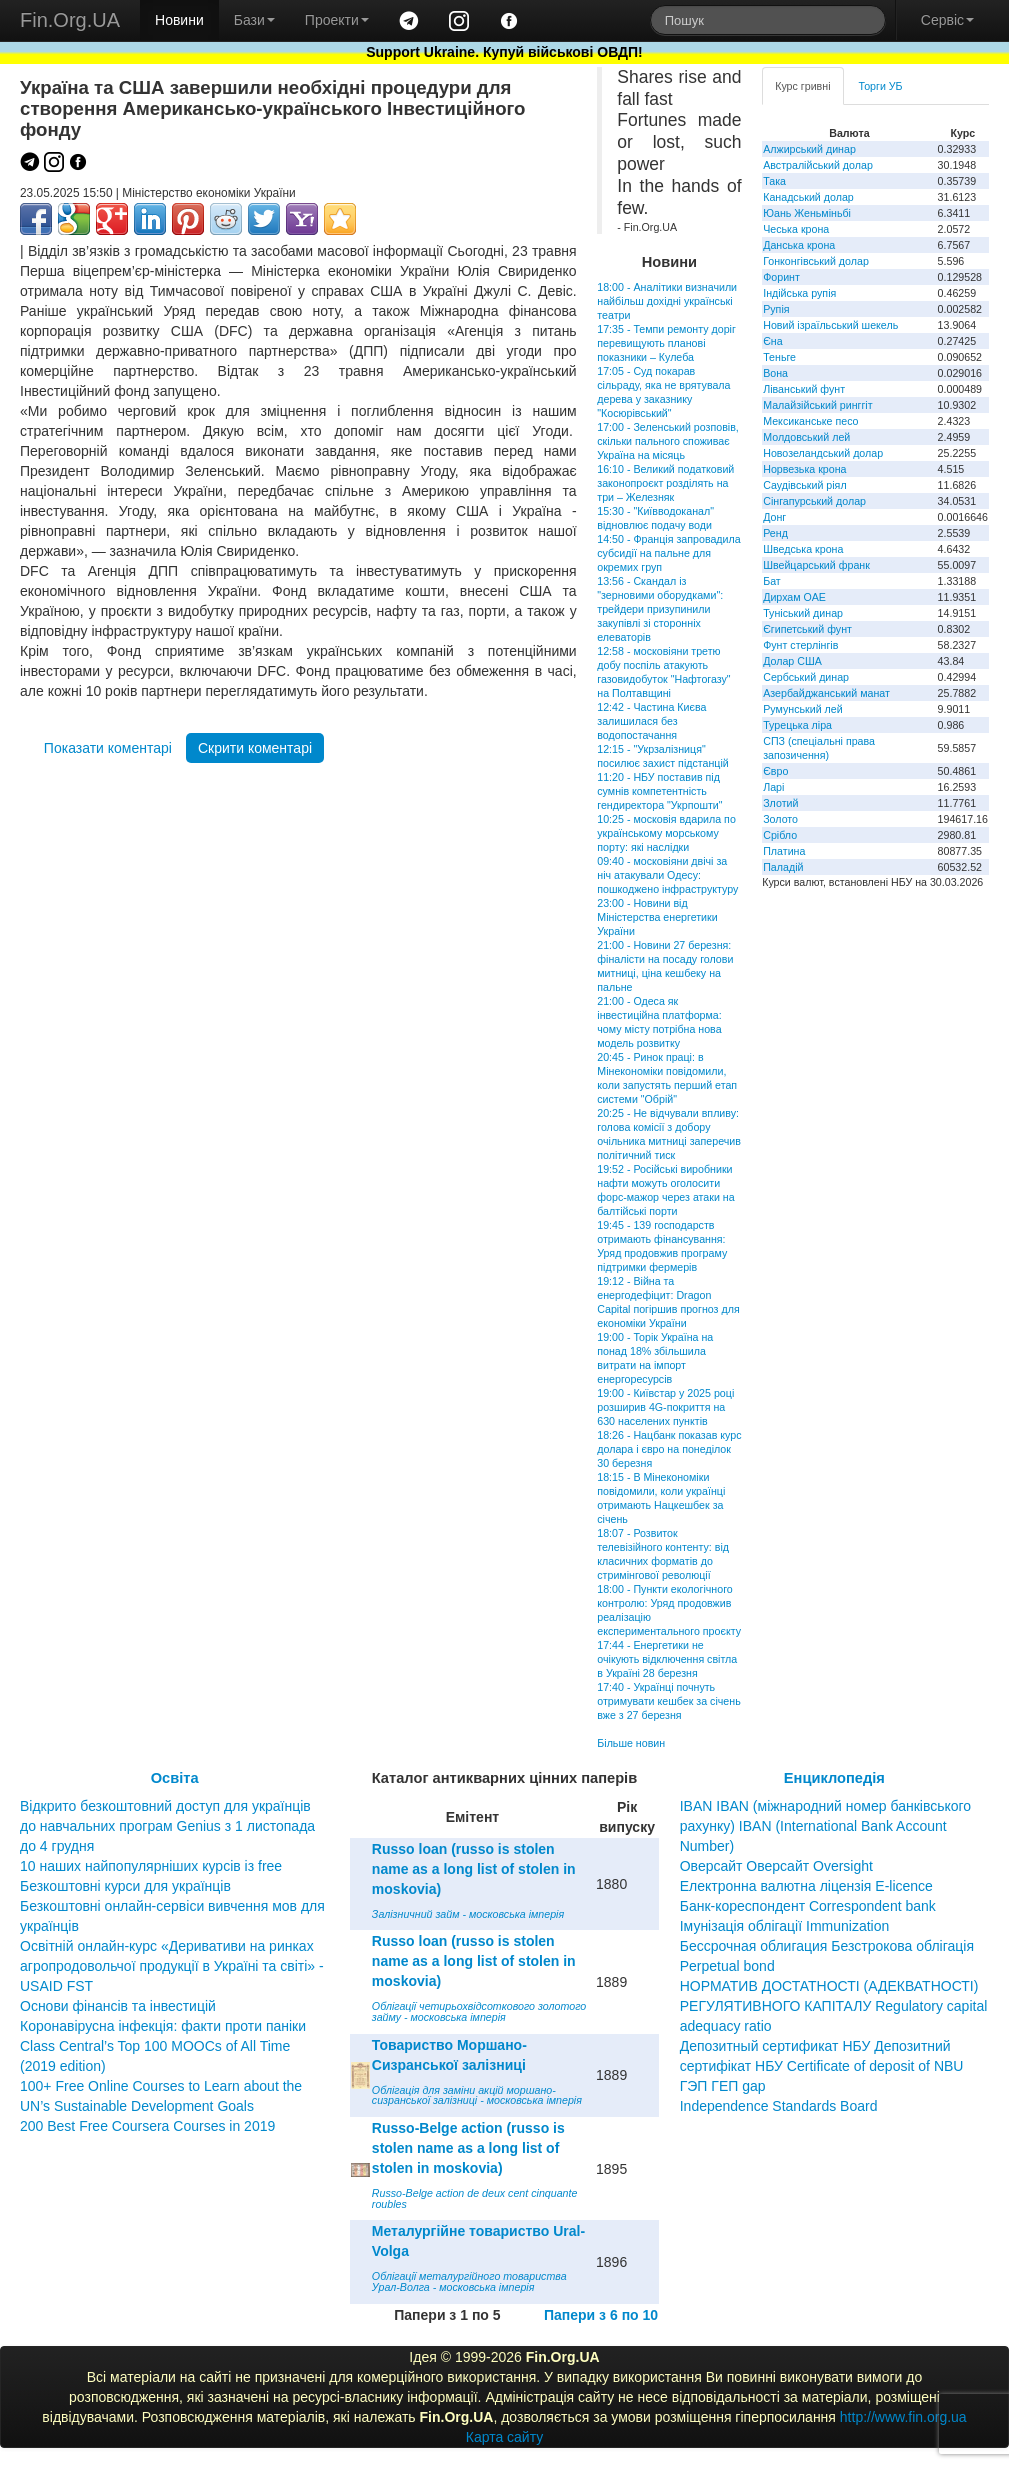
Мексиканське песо (810, 421)
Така (774, 181)
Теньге (779, 357)
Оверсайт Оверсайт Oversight (776, 1866)
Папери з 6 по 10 (601, 2315)
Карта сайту (505, 2437)
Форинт (781, 277)
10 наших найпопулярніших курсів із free (151, 1866)
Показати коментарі (108, 748)
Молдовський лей (806, 437)
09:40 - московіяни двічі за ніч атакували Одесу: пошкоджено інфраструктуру (667, 875)
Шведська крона (803, 549)
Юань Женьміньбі (807, 213)
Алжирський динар (809, 149)
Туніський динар (803, 613)
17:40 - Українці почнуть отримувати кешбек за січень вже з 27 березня (668, 1701)
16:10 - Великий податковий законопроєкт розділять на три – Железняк (665, 483)
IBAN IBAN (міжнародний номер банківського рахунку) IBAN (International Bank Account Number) (825, 1826)
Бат (772, 581)
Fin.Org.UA (70, 20)
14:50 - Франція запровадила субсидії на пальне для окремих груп (668, 553)
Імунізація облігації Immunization (785, 1926)
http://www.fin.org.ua (903, 2417)
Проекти (337, 20)
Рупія (776, 309)
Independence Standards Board (779, 2106)
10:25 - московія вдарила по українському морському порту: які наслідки (666, 833)
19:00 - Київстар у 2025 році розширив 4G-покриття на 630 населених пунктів (665, 1407)
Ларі (773, 787)
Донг (774, 517)
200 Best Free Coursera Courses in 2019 (147, 2126)
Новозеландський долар (823, 453)
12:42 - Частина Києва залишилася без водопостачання (651, 721)
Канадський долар (808, 197)
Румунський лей (802, 709)
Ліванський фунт (804, 389)
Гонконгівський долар (816, 261)
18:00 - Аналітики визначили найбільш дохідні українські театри (667, 301)
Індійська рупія (799, 293)
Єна (772, 341)
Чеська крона (796, 229)
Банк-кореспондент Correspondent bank (808, 1906)
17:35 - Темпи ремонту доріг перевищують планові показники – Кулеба (666, 343)
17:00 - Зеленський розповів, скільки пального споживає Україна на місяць (668, 441)
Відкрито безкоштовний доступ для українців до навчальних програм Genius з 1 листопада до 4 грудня (167, 1826)
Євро (775, 771)
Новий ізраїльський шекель (830, 325)
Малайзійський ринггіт (817, 405)
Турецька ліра (797, 725)
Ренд (775, 533)
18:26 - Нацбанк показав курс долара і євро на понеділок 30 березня (669, 1449)
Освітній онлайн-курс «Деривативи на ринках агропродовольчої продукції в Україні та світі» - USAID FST (172, 1966)
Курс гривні (802, 86)
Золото (780, 819)
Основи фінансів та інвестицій (118, 2006)
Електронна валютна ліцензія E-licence (806, 1886)
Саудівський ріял (804, 485)
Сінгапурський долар (814, 501)
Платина (784, 851)
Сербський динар (806, 677)
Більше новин (631, 1743)
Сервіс (947, 20)
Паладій (783, 867)
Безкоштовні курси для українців (125, 1886)
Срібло (780, 835)
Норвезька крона (804, 469)
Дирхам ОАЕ (794, 597)
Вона (775, 373)
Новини (179, 20)
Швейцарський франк (816, 565)
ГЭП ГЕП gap (723, 2086)
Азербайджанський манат (826, 693)
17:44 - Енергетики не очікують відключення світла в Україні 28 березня (667, 1659)
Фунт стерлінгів (800, 645)
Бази (254, 20)
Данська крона (799, 245)
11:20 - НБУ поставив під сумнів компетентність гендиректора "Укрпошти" (659, 791)
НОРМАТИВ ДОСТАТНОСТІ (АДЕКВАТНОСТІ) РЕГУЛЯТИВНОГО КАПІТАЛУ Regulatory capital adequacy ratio (834, 2006)
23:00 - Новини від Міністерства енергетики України (657, 917)
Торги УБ (881, 86)
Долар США (792, 661)
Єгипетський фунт (807, 629)
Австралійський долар (818, 165)
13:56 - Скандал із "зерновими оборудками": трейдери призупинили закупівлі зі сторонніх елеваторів (660, 609)
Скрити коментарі (255, 748)
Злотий (780, 803)
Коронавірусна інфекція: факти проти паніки (163, 2026)
